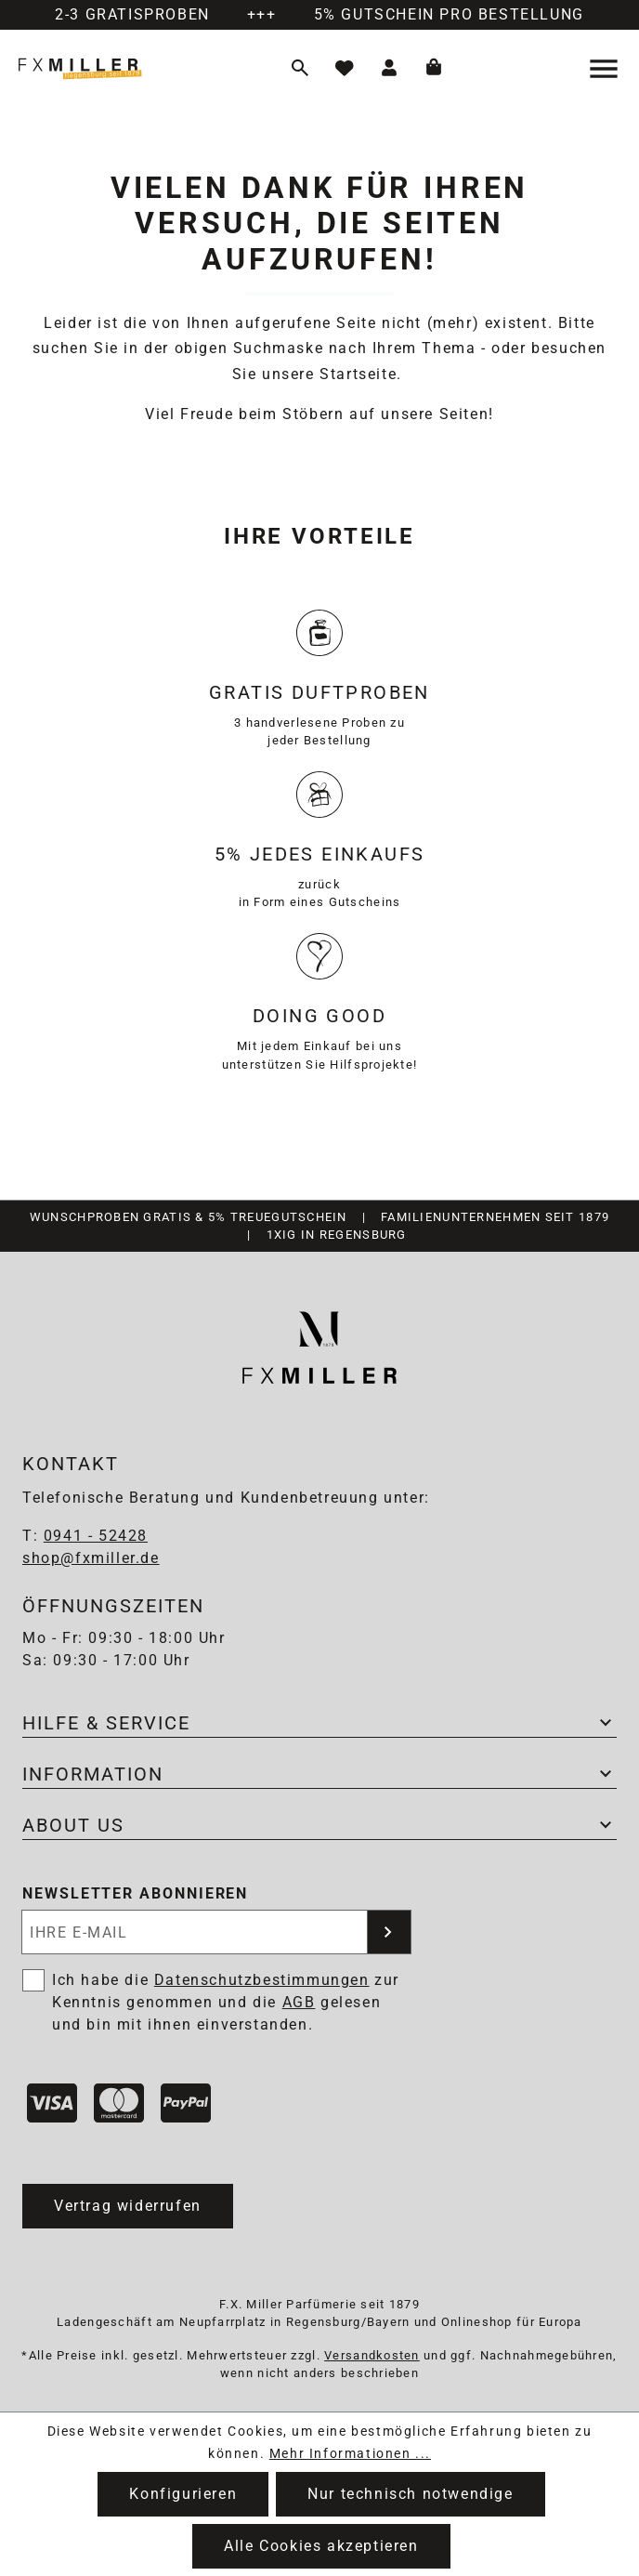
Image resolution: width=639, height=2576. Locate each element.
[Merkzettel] (344, 68)
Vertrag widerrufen (128, 2206)
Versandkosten (372, 2355)
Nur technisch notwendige (410, 2494)
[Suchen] (300, 68)
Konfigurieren (183, 2494)
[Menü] (605, 68)
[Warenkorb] (433, 68)
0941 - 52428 (96, 1535)
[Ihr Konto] (389, 68)
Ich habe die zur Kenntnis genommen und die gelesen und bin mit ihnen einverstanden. (225, 2002)
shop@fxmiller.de (91, 1558)
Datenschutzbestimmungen (262, 1980)
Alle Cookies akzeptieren (321, 2546)
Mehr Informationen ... (350, 2453)
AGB (299, 2002)
